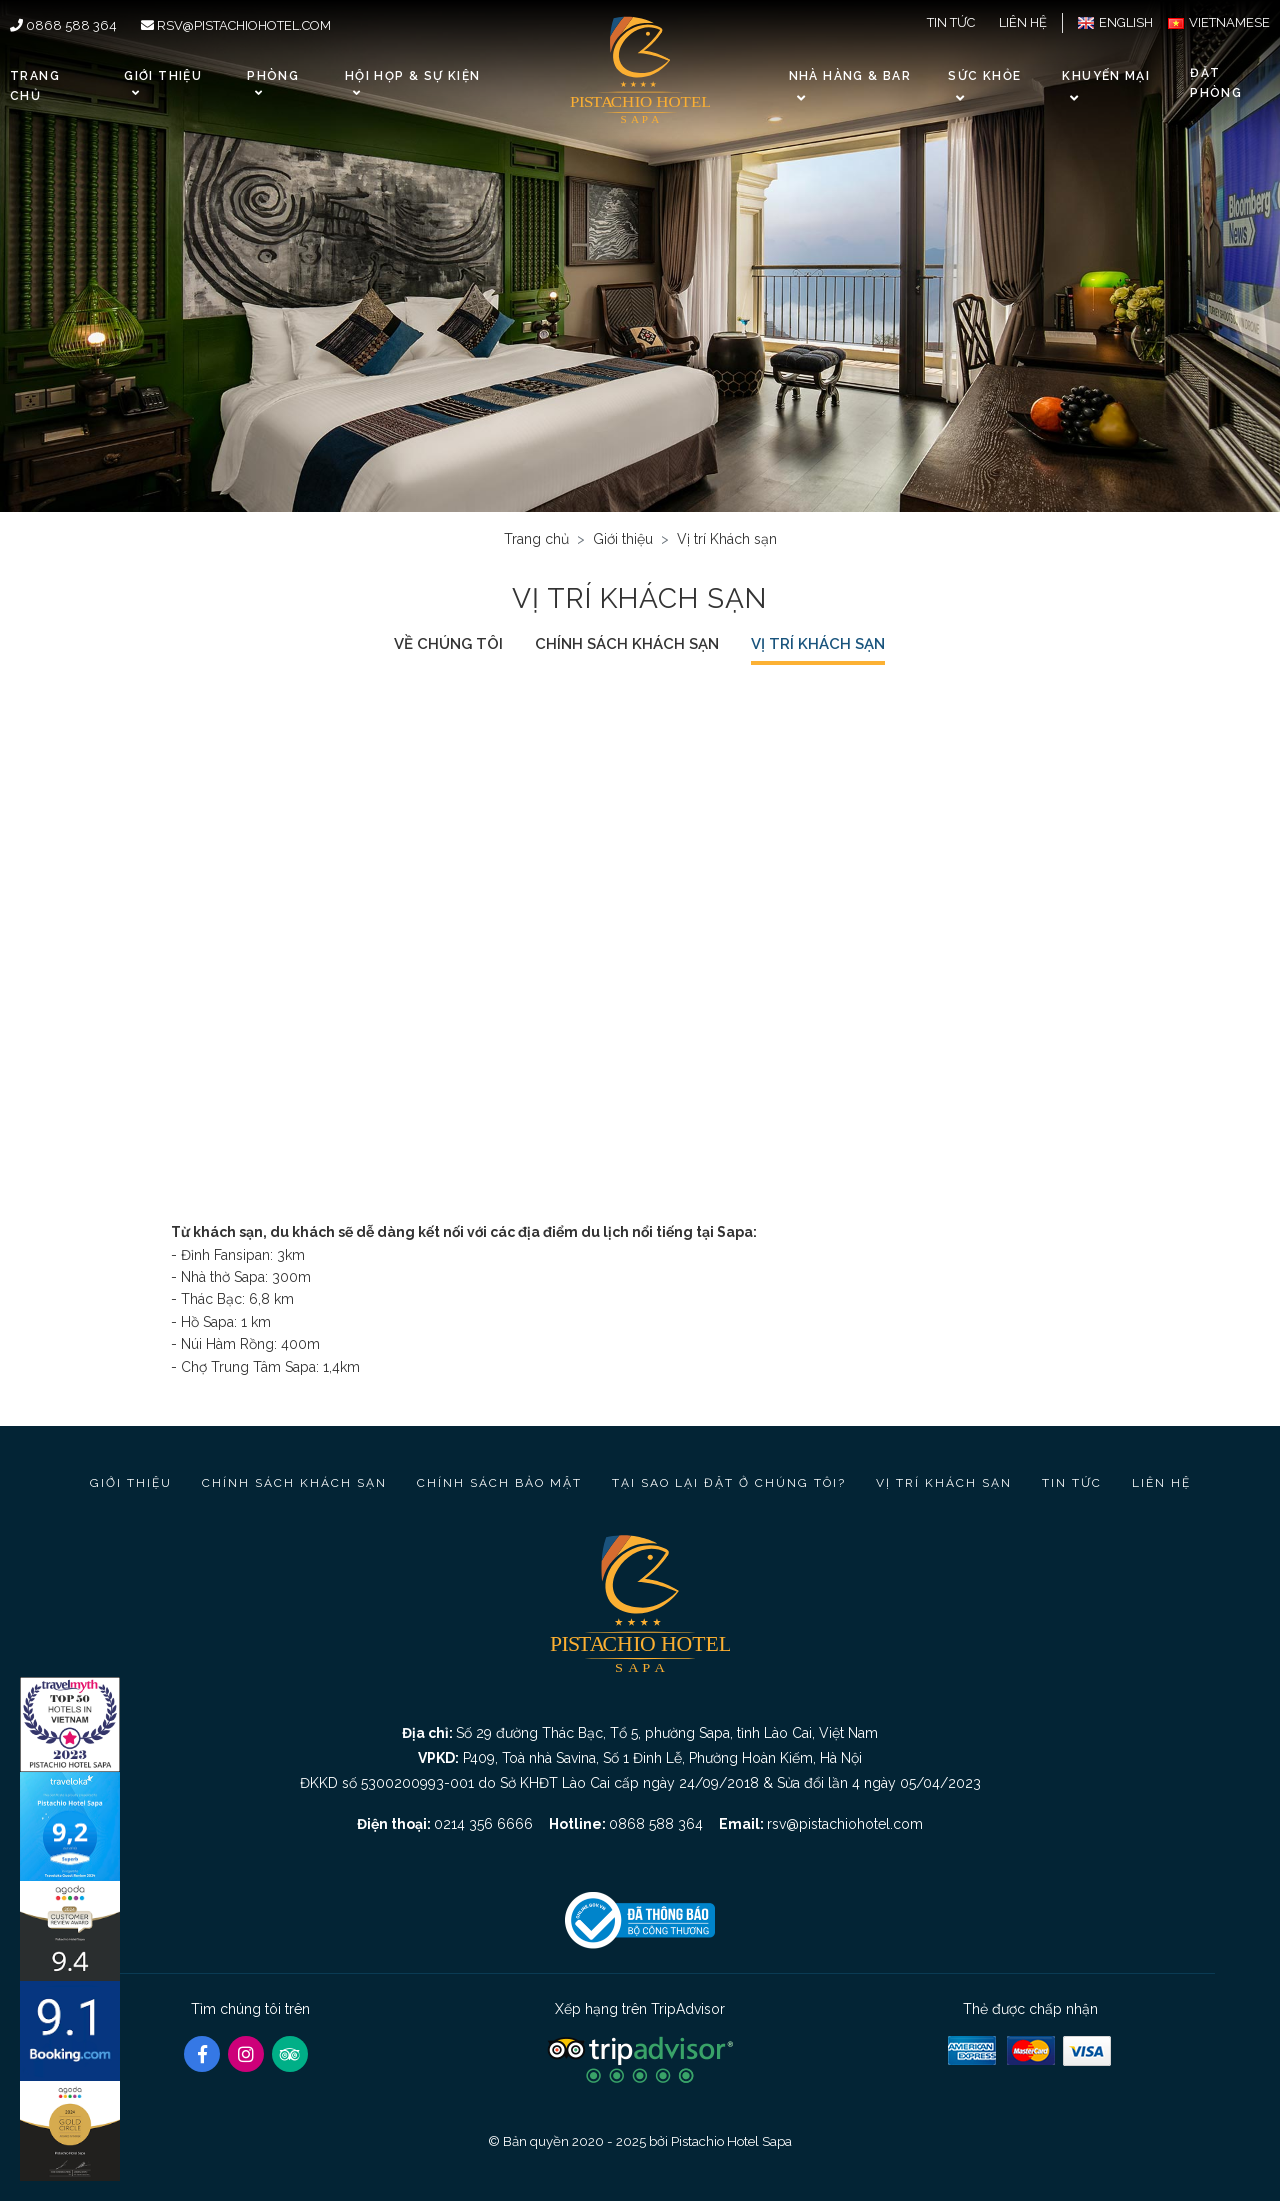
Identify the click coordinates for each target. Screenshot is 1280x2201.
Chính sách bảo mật (499, 1483)
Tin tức (951, 22)
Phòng (273, 83)
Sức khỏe (984, 76)
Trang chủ (35, 85)
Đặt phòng (1216, 82)
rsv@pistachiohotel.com (236, 25)
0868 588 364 (63, 25)
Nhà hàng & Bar (850, 76)
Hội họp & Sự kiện (412, 83)
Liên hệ (1023, 22)
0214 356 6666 (483, 1824)
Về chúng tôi (448, 644)
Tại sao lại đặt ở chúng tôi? (729, 1483)
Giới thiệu (163, 83)
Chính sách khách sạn (627, 644)
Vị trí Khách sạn (818, 644)
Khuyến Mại (1106, 76)
